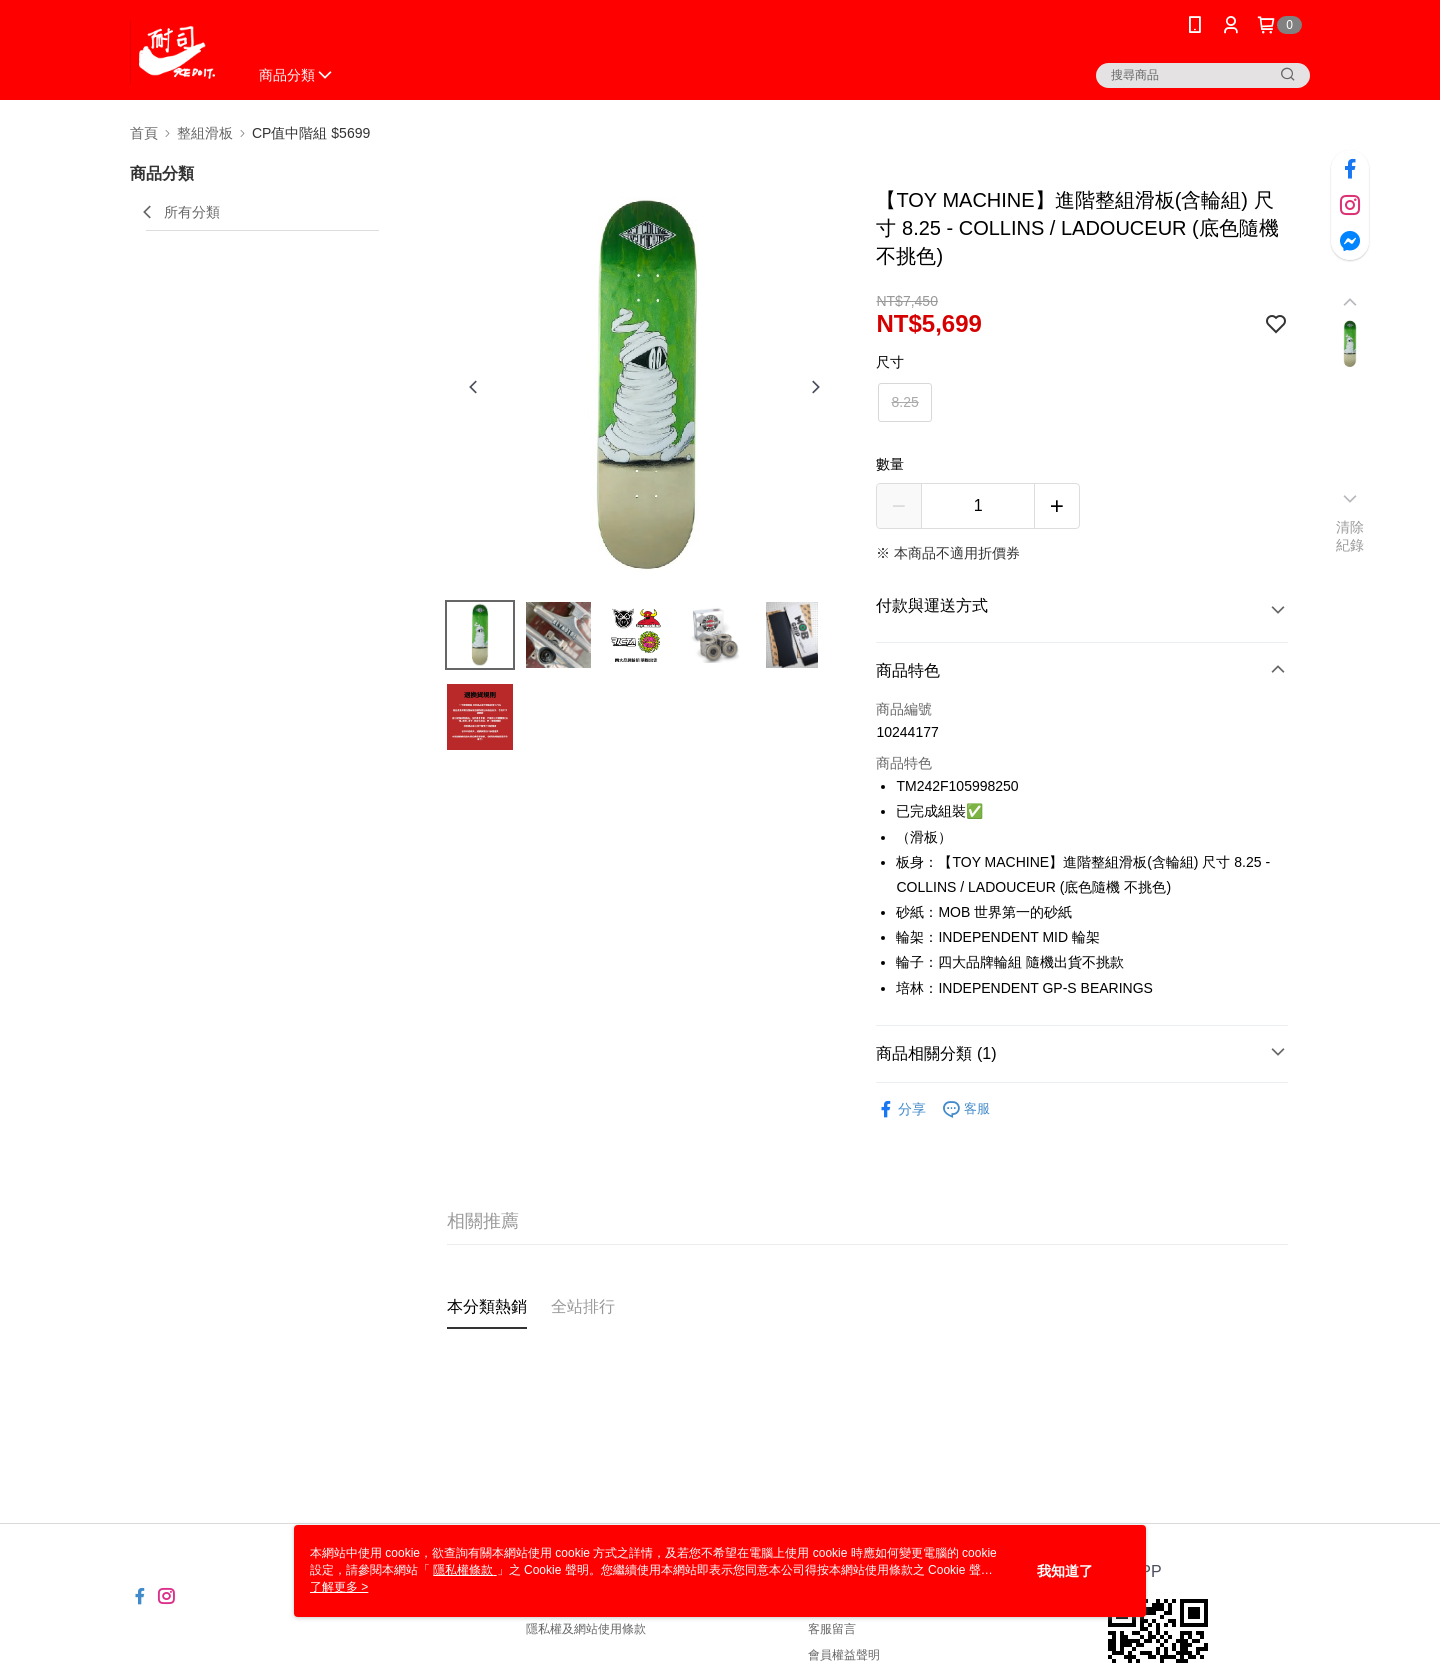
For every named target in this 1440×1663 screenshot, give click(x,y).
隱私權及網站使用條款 (586, 1629)
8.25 (904, 402)
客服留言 (832, 1629)
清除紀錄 (1350, 536)
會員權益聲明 (844, 1655)
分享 (901, 1109)
